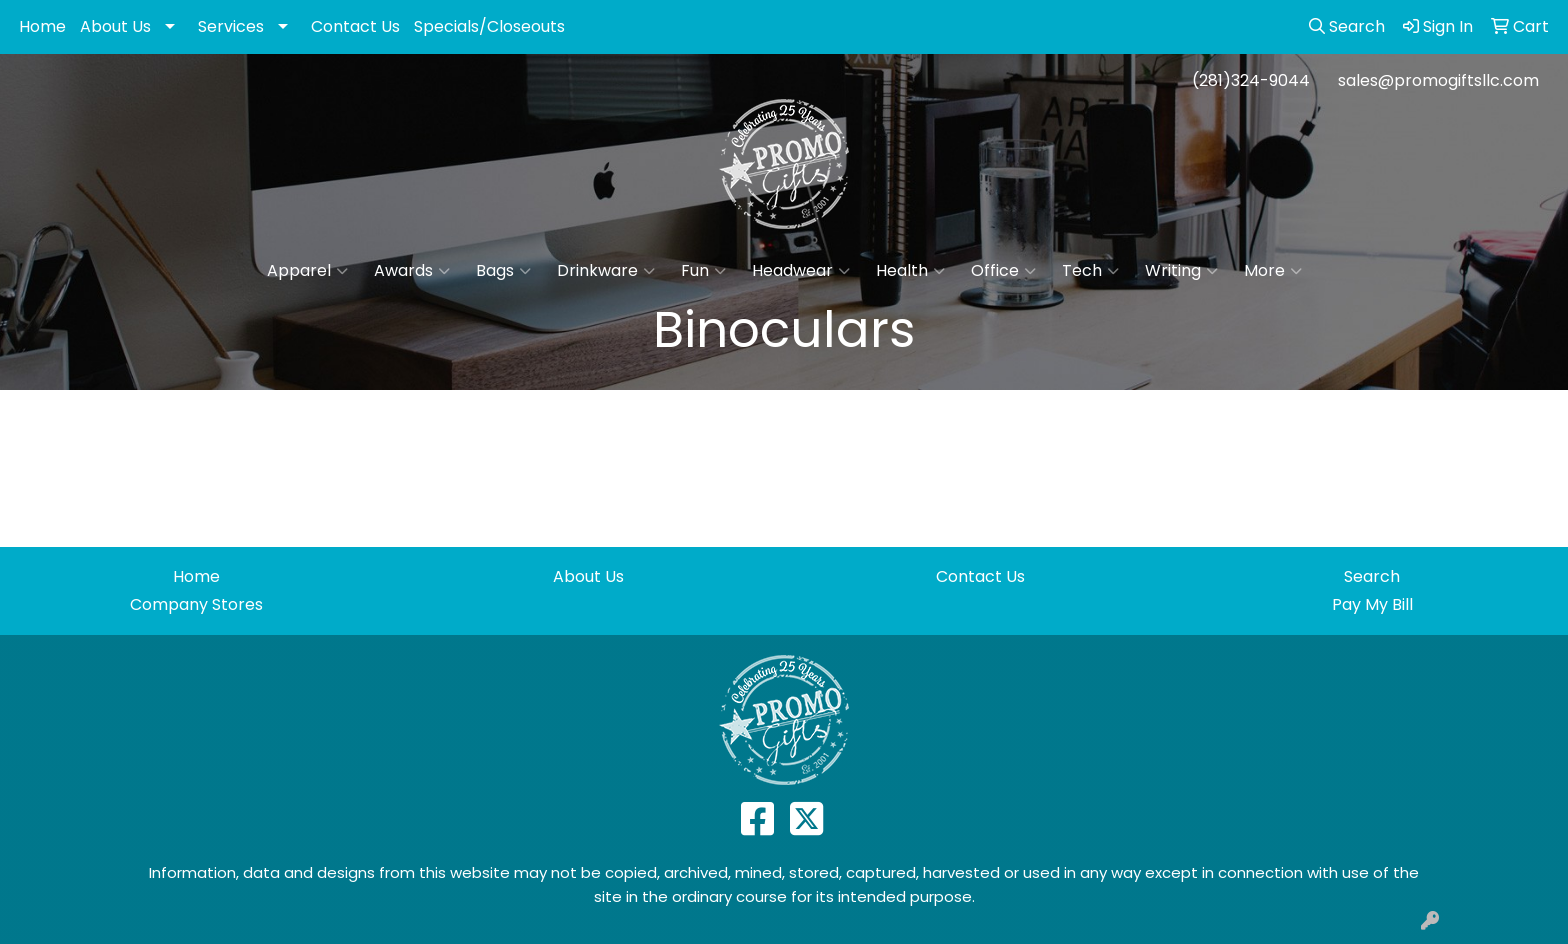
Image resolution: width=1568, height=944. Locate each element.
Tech (1090, 271)
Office (1003, 271)
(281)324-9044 (1251, 80)
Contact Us (355, 26)
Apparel (307, 271)
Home (42, 26)
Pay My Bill (1372, 604)
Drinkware (606, 271)
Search (1372, 576)
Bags (503, 271)
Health (910, 271)
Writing (1181, 271)
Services (231, 26)
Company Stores (196, 604)
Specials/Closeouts (489, 26)
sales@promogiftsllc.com (1438, 80)
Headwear (801, 271)
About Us (115, 26)
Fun (703, 271)
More (1273, 271)
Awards (412, 271)
